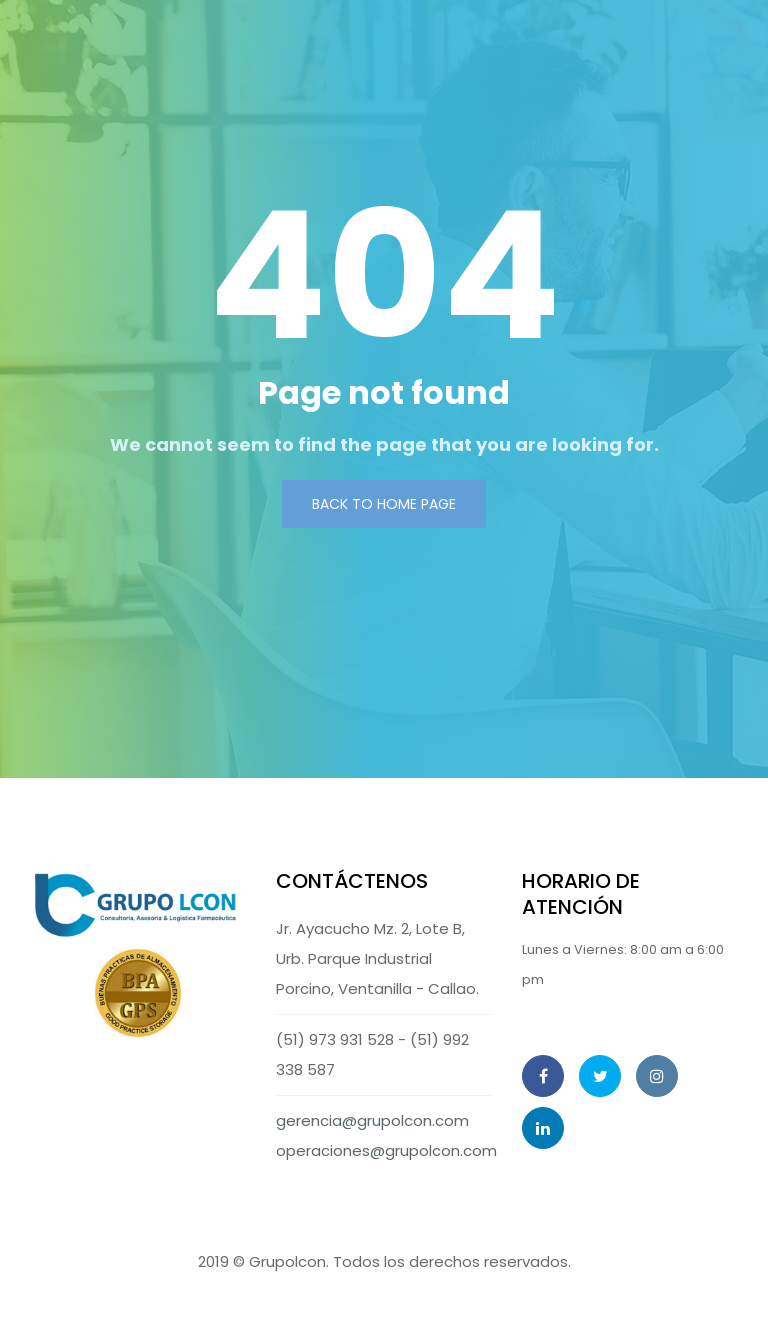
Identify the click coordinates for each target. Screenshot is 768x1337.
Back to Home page (384, 504)
